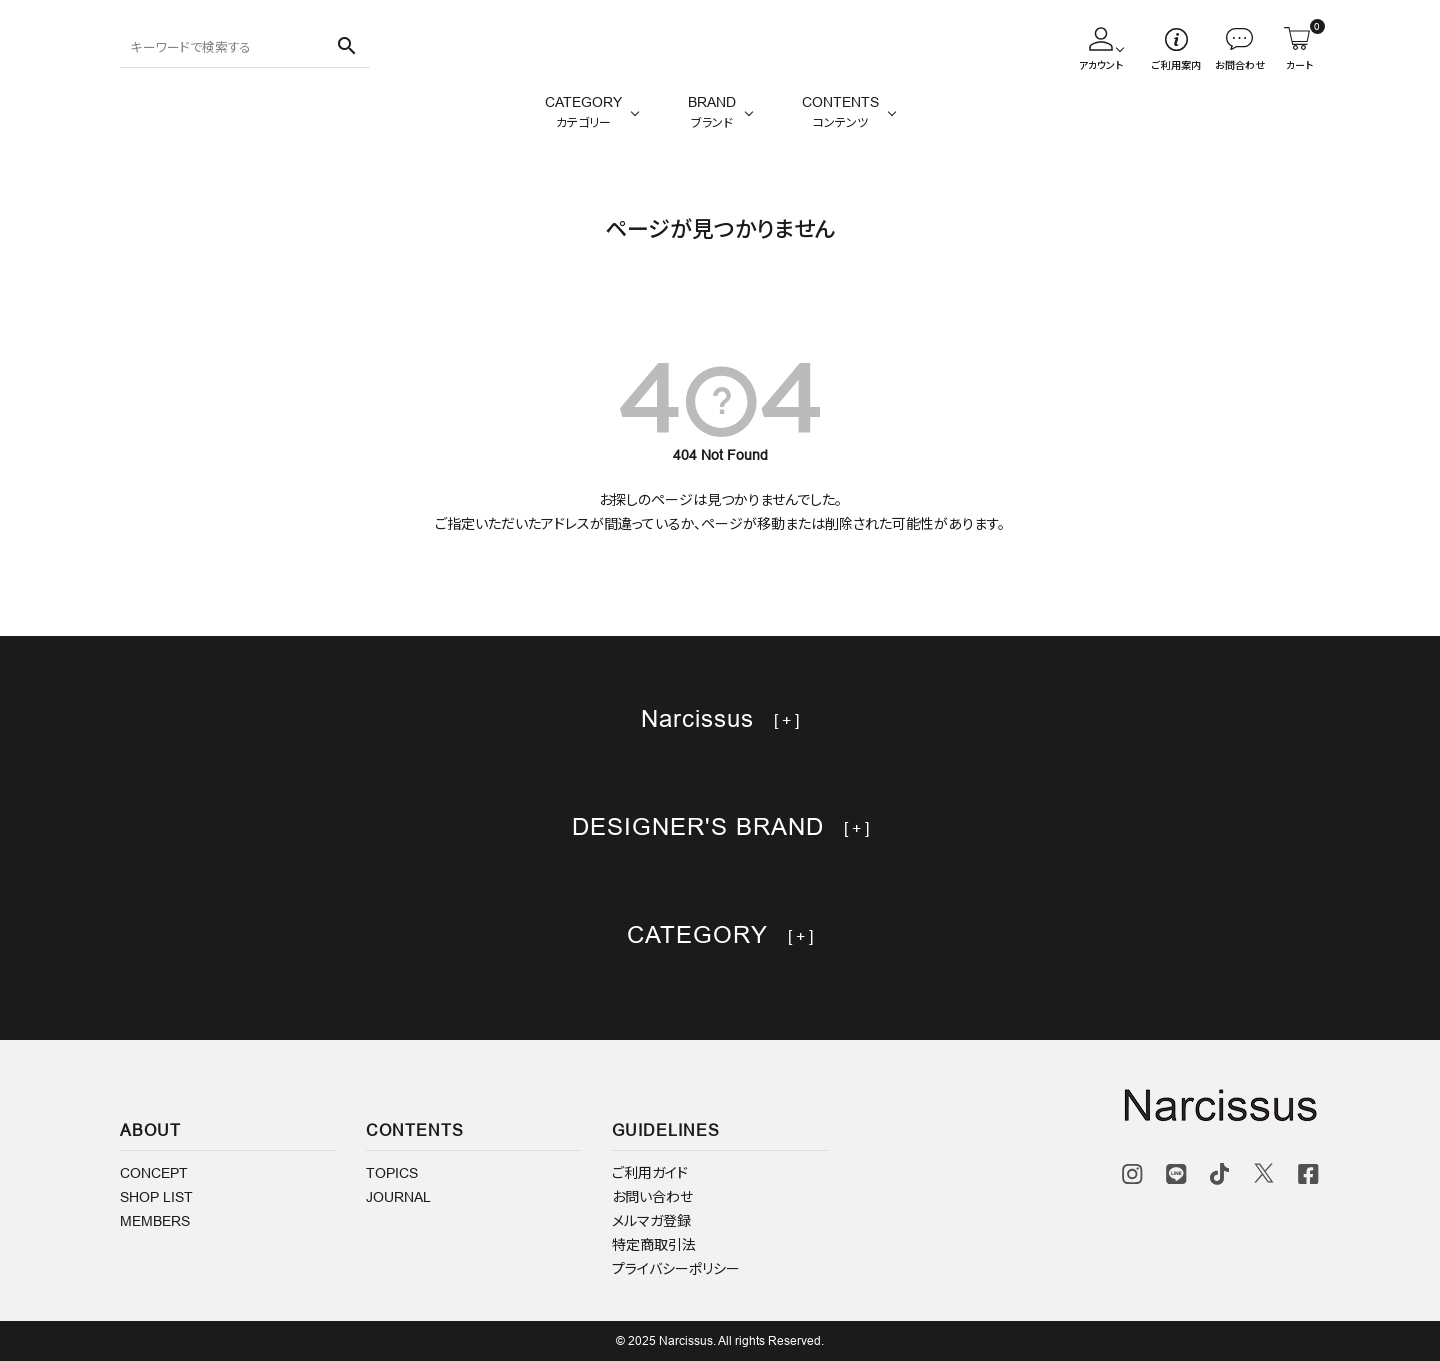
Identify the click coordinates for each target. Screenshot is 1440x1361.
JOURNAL (398, 1197)
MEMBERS (155, 1221)
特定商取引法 (654, 1245)
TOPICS (392, 1173)
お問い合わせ (652, 1197)
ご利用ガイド (650, 1173)
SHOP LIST (156, 1197)
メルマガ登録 (651, 1221)
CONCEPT (154, 1173)
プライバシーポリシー (676, 1269)
